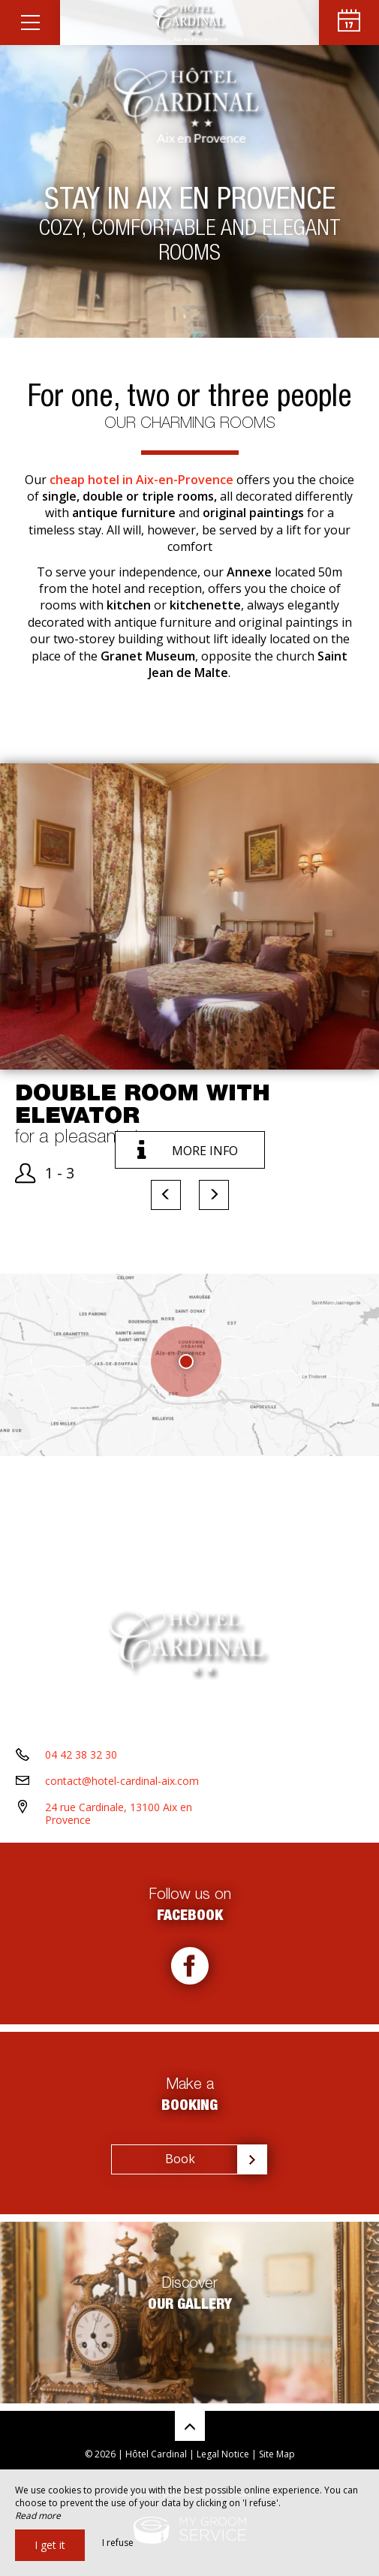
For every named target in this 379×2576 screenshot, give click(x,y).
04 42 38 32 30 (81, 1754)
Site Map (277, 2454)
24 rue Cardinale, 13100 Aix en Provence (118, 1813)
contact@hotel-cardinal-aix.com (122, 1781)
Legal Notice (223, 2454)
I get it (50, 2545)
